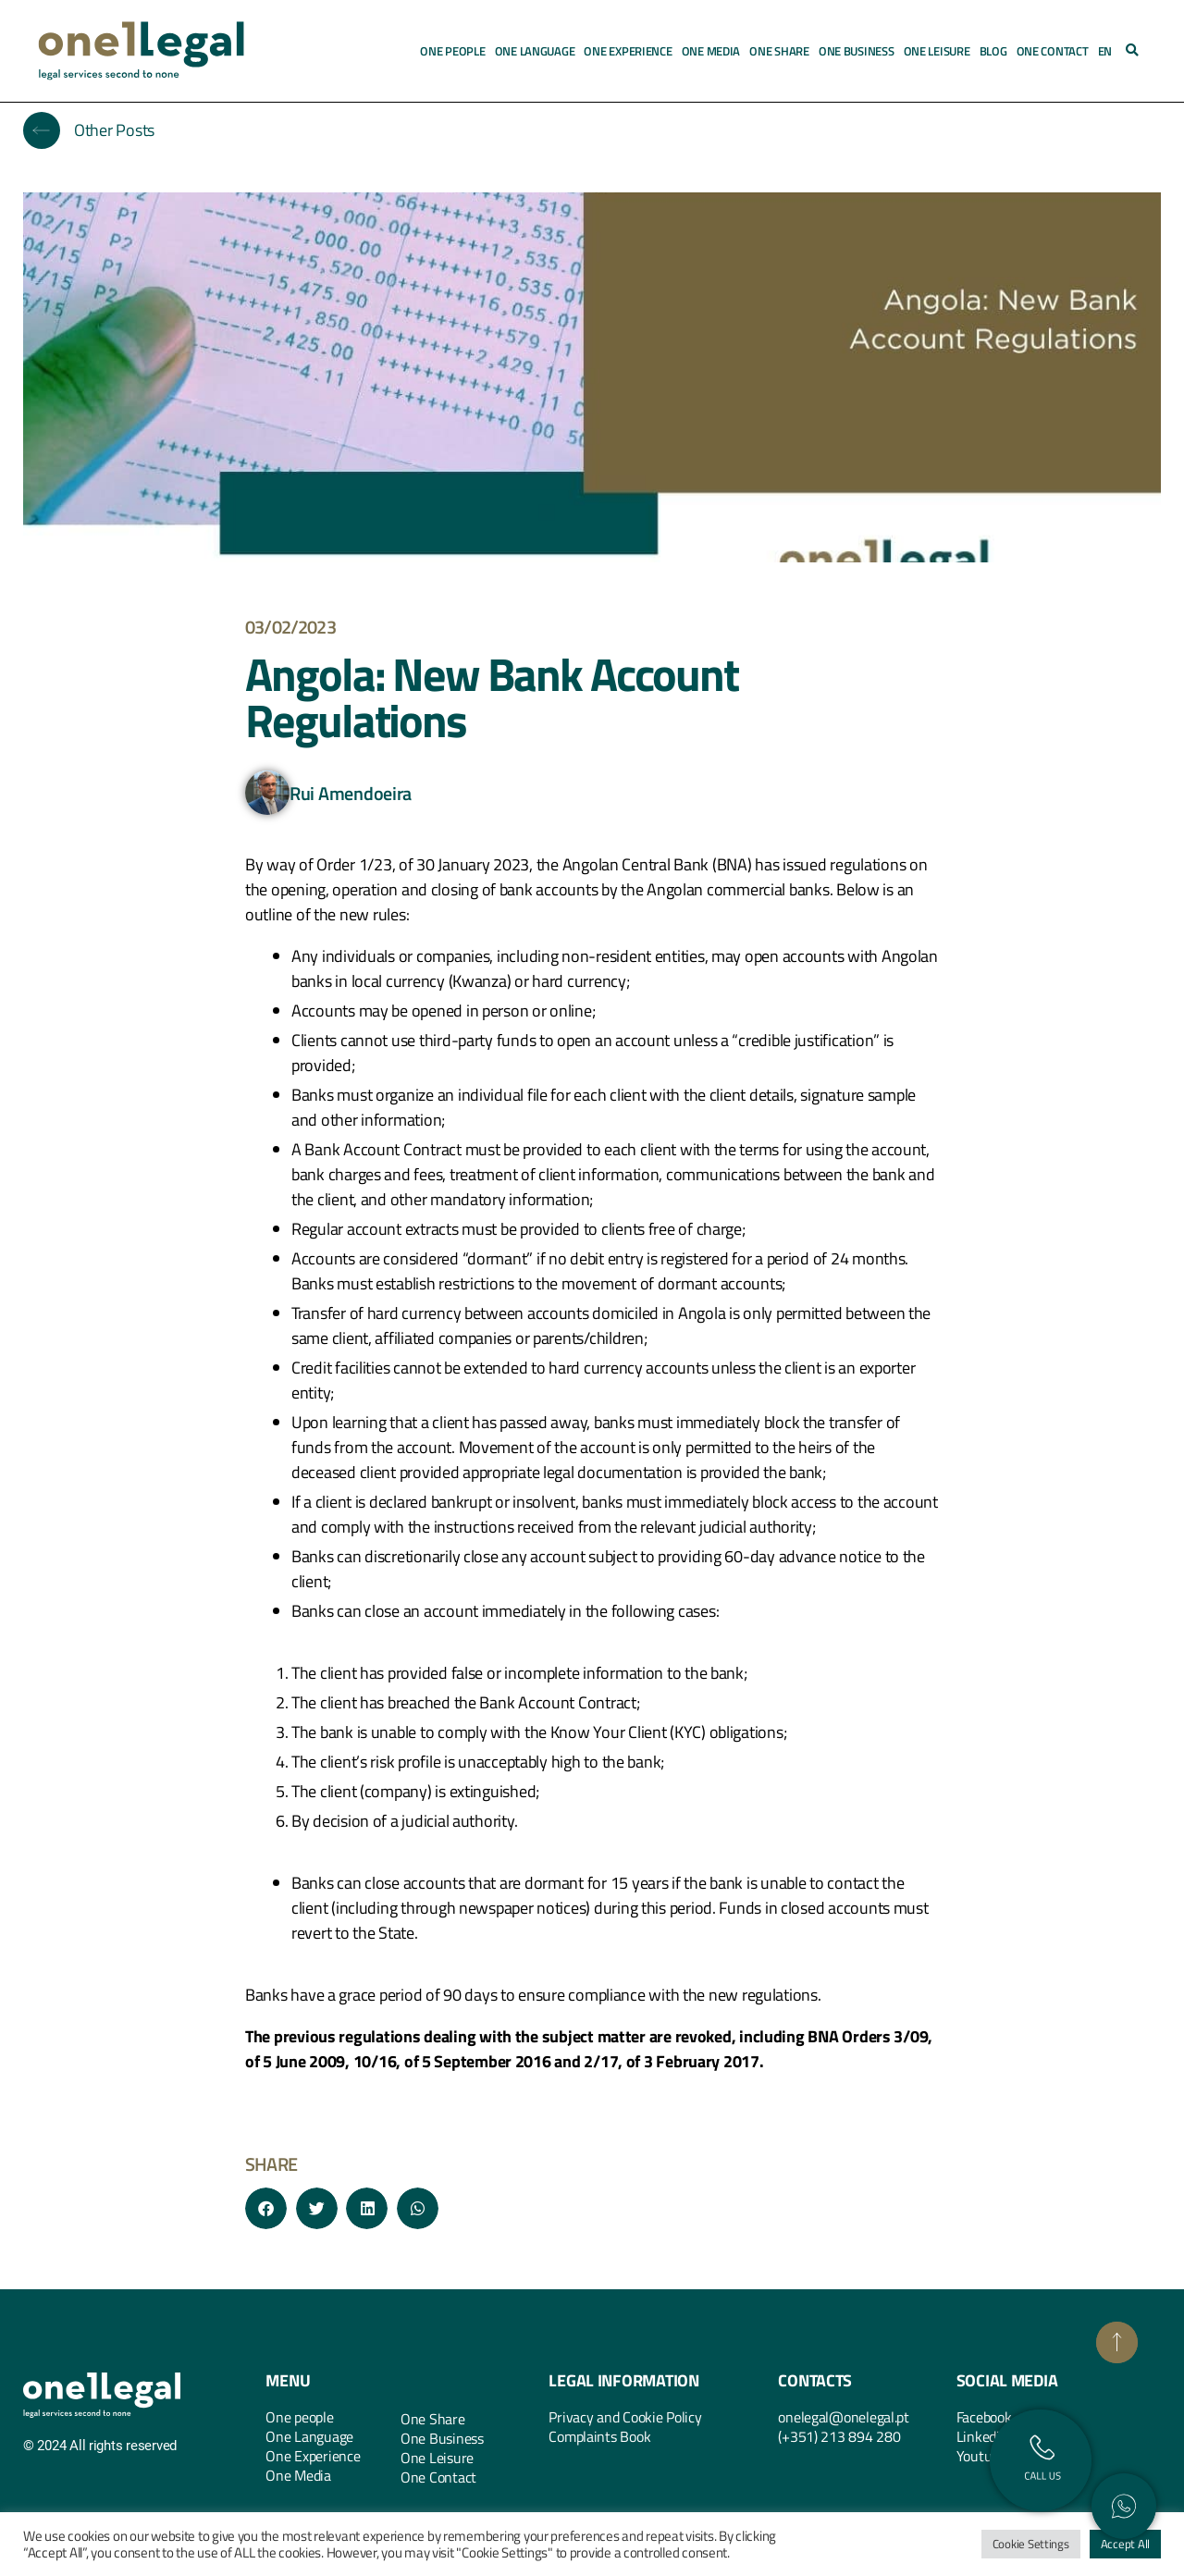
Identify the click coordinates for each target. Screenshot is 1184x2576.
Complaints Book (599, 2436)
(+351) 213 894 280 (839, 2436)
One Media (711, 51)
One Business (856, 51)
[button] (1131, 51)
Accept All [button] (1125, 2543)
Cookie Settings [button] (1031, 2543)
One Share (779, 51)
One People (452, 51)
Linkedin (982, 2436)
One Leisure (937, 51)
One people (299, 2417)
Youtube (981, 2456)
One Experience (628, 51)
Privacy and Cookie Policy (625, 2417)
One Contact (1053, 51)
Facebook (984, 2417)
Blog (993, 51)
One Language (535, 51)
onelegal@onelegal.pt (843, 2417)
